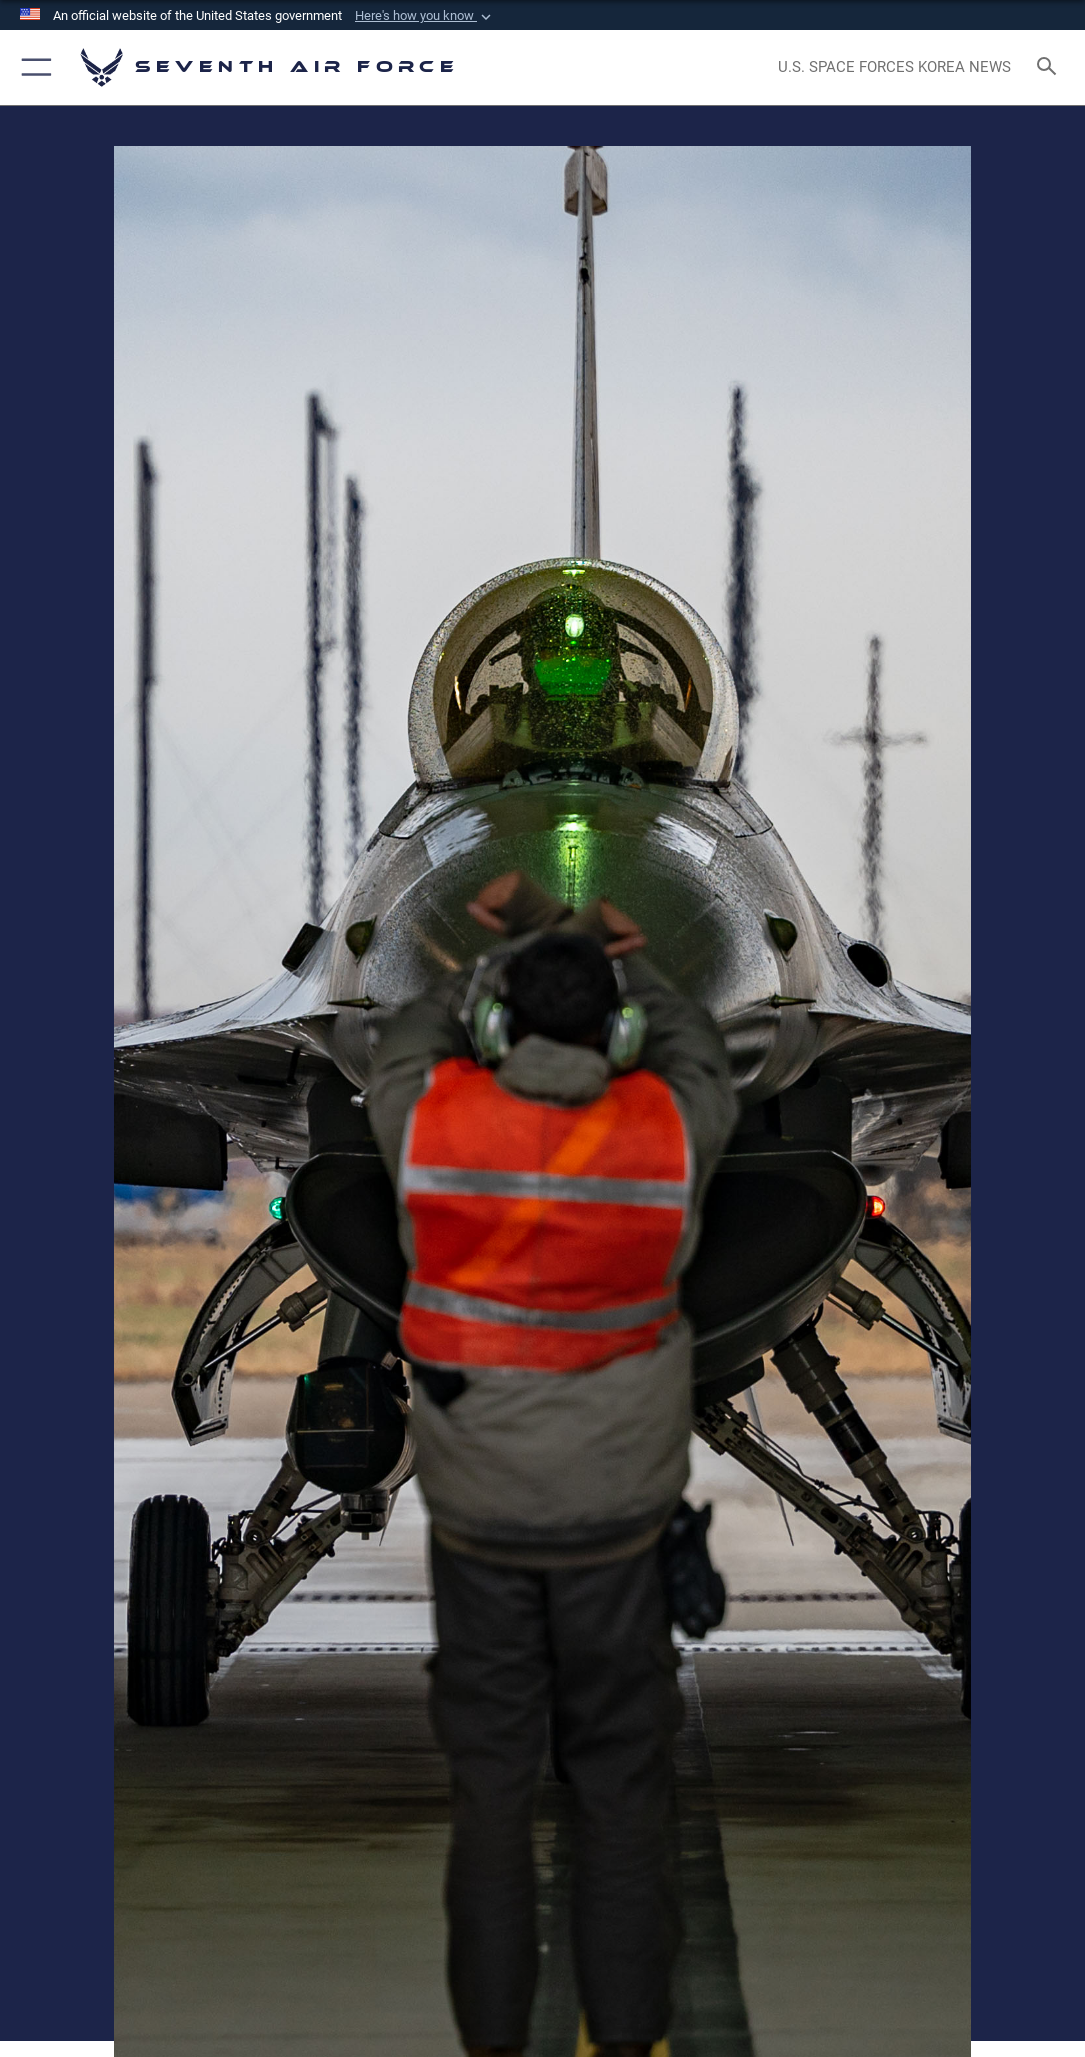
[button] (425, 16)
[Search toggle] (1050, 67)
